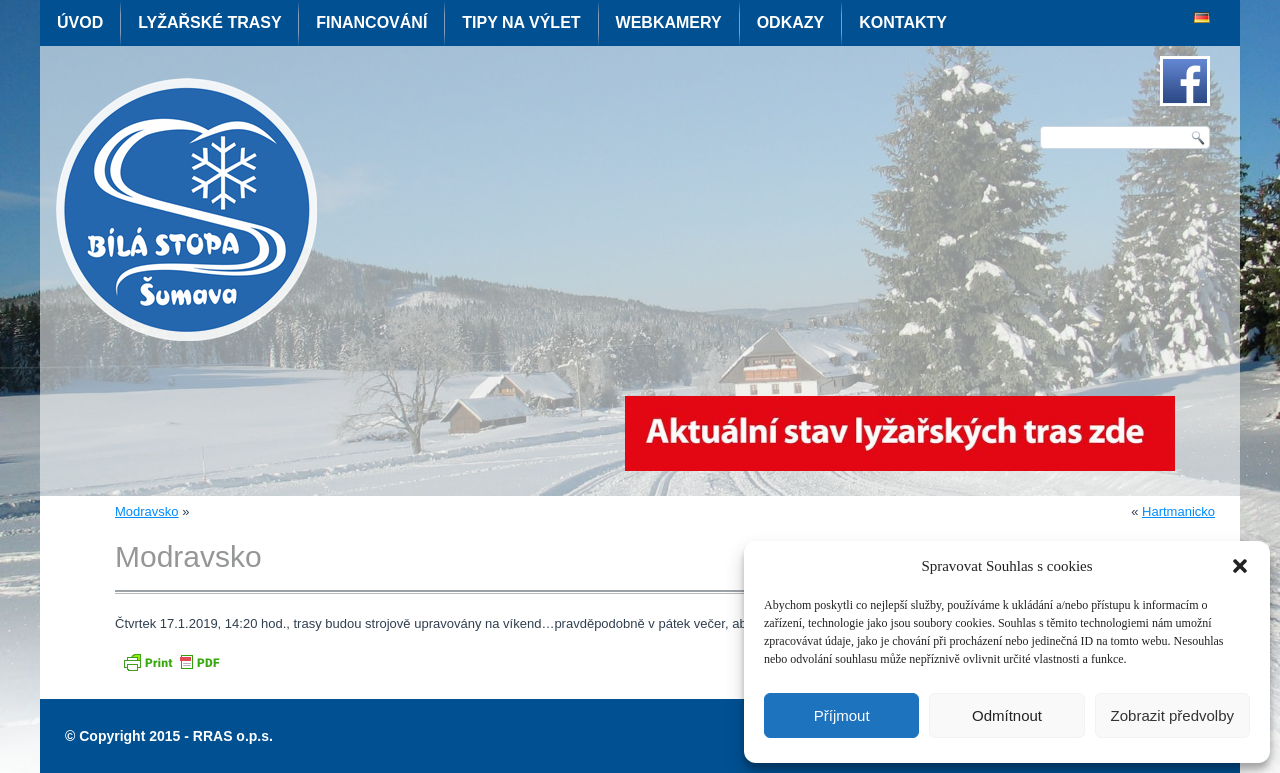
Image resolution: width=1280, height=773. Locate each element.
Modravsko (147, 511)
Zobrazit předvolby (1172, 715)
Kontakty (903, 22)
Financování (371, 22)
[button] (1240, 566)
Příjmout (842, 715)
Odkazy (791, 22)
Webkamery (669, 22)
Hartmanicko (1178, 511)
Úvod (80, 22)
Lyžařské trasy (209, 22)
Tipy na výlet (521, 22)
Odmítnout (1007, 715)
